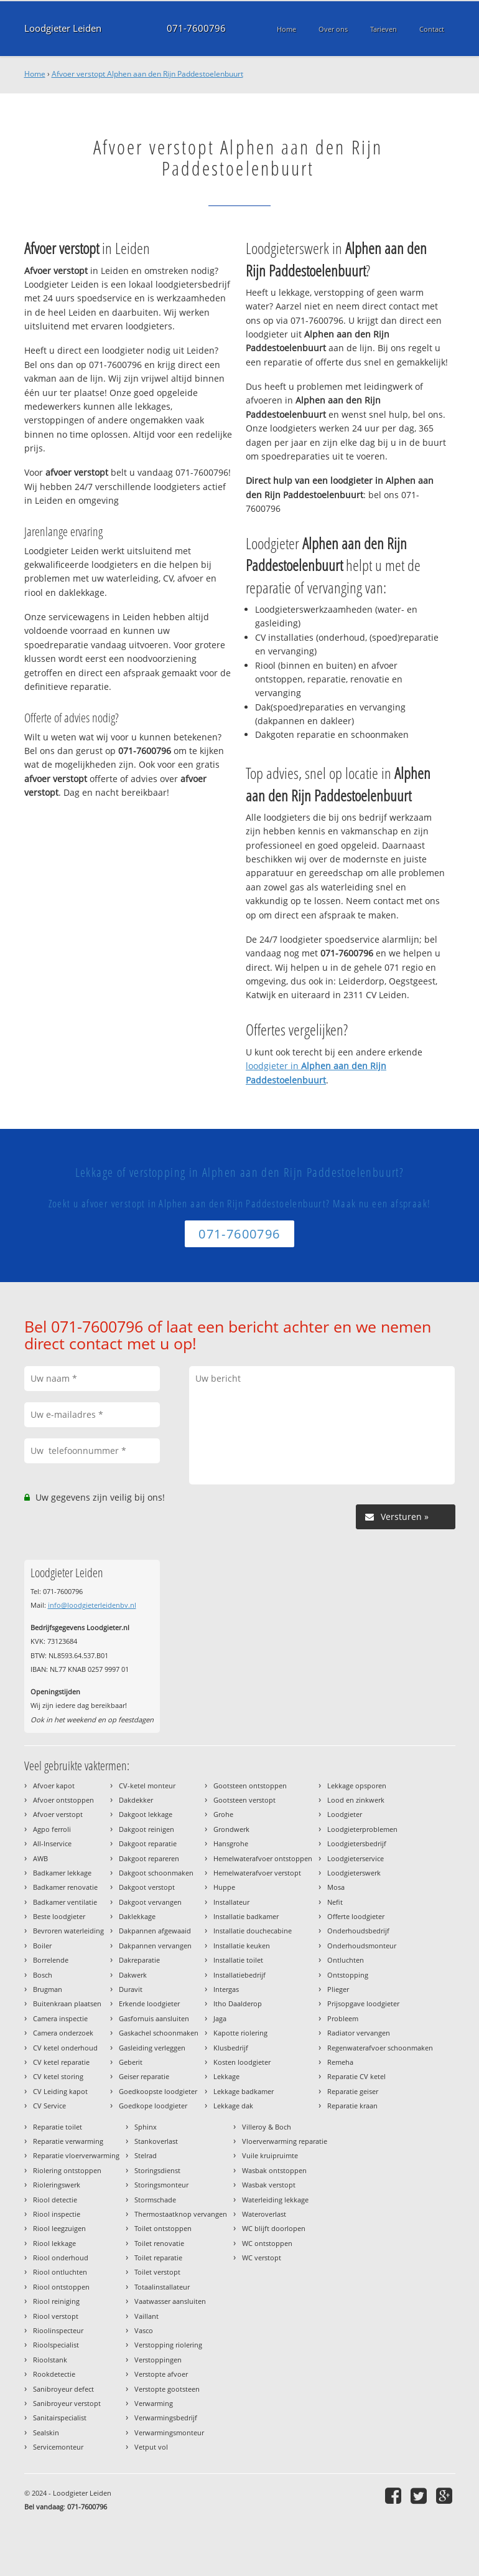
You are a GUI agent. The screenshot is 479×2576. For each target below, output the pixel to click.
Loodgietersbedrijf (356, 1843)
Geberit (130, 2062)
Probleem (342, 2018)
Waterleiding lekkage (275, 2199)
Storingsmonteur (161, 2184)
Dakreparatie (139, 1960)
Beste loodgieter (59, 1916)
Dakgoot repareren (149, 1858)
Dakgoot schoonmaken (156, 1872)
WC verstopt (261, 2257)
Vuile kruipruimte (270, 2155)
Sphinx (145, 2126)
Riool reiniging (56, 2301)
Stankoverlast (156, 2141)
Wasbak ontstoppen (274, 2170)
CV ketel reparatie (61, 2062)
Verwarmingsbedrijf (165, 2417)
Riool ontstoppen (61, 2286)
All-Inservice (52, 1843)
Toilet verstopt (157, 2271)
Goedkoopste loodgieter (158, 2091)
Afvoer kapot (54, 1785)
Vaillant (146, 2316)
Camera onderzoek (63, 2032)
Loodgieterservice (355, 1858)
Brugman (47, 1989)
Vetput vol (151, 2446)
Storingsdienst (157, 2170)
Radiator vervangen (358, 2032)
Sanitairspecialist (59, 2417)
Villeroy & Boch (266, 2126)
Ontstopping (347, 1974)
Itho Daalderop (237, 2003)
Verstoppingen (158, 2359)
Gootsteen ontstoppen (250, 1785)
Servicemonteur (58, 2446)
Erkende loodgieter (149, 2003)
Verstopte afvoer (161, 2374)
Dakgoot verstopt (147, 1887)
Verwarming (153, 2403)
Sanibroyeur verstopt (67, 2403)
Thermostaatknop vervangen (180, 2214)
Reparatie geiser (352, 2091)
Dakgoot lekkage (145, 1814)
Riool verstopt (55, 2316)
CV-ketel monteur (147, 1785)
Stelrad (145, 2155)
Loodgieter (344, 1814)
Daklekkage (137, 1916)
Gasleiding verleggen (152, 2047)
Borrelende (50, 1960)
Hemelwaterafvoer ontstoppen (262, 1858)
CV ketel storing (58, 2076)
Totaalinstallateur (162, 2286)
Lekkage (226, 2076)
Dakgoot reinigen (146, 1829)
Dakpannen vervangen (155, 1945)
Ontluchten (345, 1960)
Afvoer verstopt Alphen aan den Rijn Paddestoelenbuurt (147, 73)
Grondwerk (231, 1829)
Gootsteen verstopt (244, 1800)
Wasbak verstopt (268, 2184)
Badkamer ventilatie (65, 1902)
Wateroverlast (264, 2214)
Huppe (224, 1887)
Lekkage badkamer (243, 2091)
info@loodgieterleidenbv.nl (92, 1605)
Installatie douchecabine (252, 1930)
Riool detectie (55, 2199)
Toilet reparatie (158, 2257)
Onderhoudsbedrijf (358, 1930)
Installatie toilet (238, 1960)
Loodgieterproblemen (362, 1829)
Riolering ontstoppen (67, 2170)
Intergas (226, 1989)
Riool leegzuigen (59, 2228)
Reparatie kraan (352, 2105)
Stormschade (155, 2199)
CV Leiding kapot (60, 2091)
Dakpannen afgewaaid (155, 1930)
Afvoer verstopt (58, 1814)
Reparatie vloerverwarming (76, 2155)
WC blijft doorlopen (273, 2228)
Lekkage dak (233, 2105)
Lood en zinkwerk (355, 1800)
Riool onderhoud (60, 2257)
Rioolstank (50, 2359)
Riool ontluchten (60, 2271)
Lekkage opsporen (356, 1785)
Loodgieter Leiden (62, 28)
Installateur (231, 1902)
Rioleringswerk (56, 2184)
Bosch (42, 1974)
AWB (40, 1858)
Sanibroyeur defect (63, 2389)
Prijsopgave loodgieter (363, 2003)
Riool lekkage (54, 2243)
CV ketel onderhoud (65, 2047)
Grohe (223, 1814)
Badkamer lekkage (62, 1872)
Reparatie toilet (57, 2126)
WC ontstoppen (267, 2243)
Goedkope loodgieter (153, 2105)
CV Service (49, 2105)
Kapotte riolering (240, 2032)
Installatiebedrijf (239, 1974)
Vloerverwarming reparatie (284, 2141)
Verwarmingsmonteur (169, 2432)
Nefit (335, 1902)
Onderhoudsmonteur (361, 1945)
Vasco (143, 2330)
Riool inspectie (56, 2214)
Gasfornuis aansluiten (154, 2018)
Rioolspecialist (56, 2344)
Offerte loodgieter (355, 1916)
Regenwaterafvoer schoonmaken (380, 2047)
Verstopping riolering (168, 2344)
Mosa (336, 1887)
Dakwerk (133, 1974)
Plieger (338, 1989)
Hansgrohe (230, 1843)
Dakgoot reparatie (148, 1843)
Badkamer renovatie (65, 1887)
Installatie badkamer (246, 1916)
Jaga (219, 2018)
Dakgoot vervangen (150, 1902)
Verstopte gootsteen (167, 2389)
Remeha (340, 2062)
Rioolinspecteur (58, 2330)
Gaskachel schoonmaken (158, 2032)
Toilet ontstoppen (163, 2228)
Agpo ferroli (52, 1829)
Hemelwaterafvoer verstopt (257, 1872)
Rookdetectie (54, 2374)
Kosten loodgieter (242, 2062)
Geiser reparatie (144, 2076)
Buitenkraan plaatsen (67, 2003)
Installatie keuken (241, 1945)
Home (34, 73)
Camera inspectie (60, 2018)
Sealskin (46, 2432)
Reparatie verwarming (68, 2141)
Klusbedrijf (230, 2047)
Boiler (42, 1945)
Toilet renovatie (159, 2243)
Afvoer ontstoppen (63, 1800)
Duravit (130, 1989)
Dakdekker (136, 1800)
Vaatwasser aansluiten (170, 2301)
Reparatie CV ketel (356, 2076)
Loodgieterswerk (354, 1872)
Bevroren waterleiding (68, 1930)
